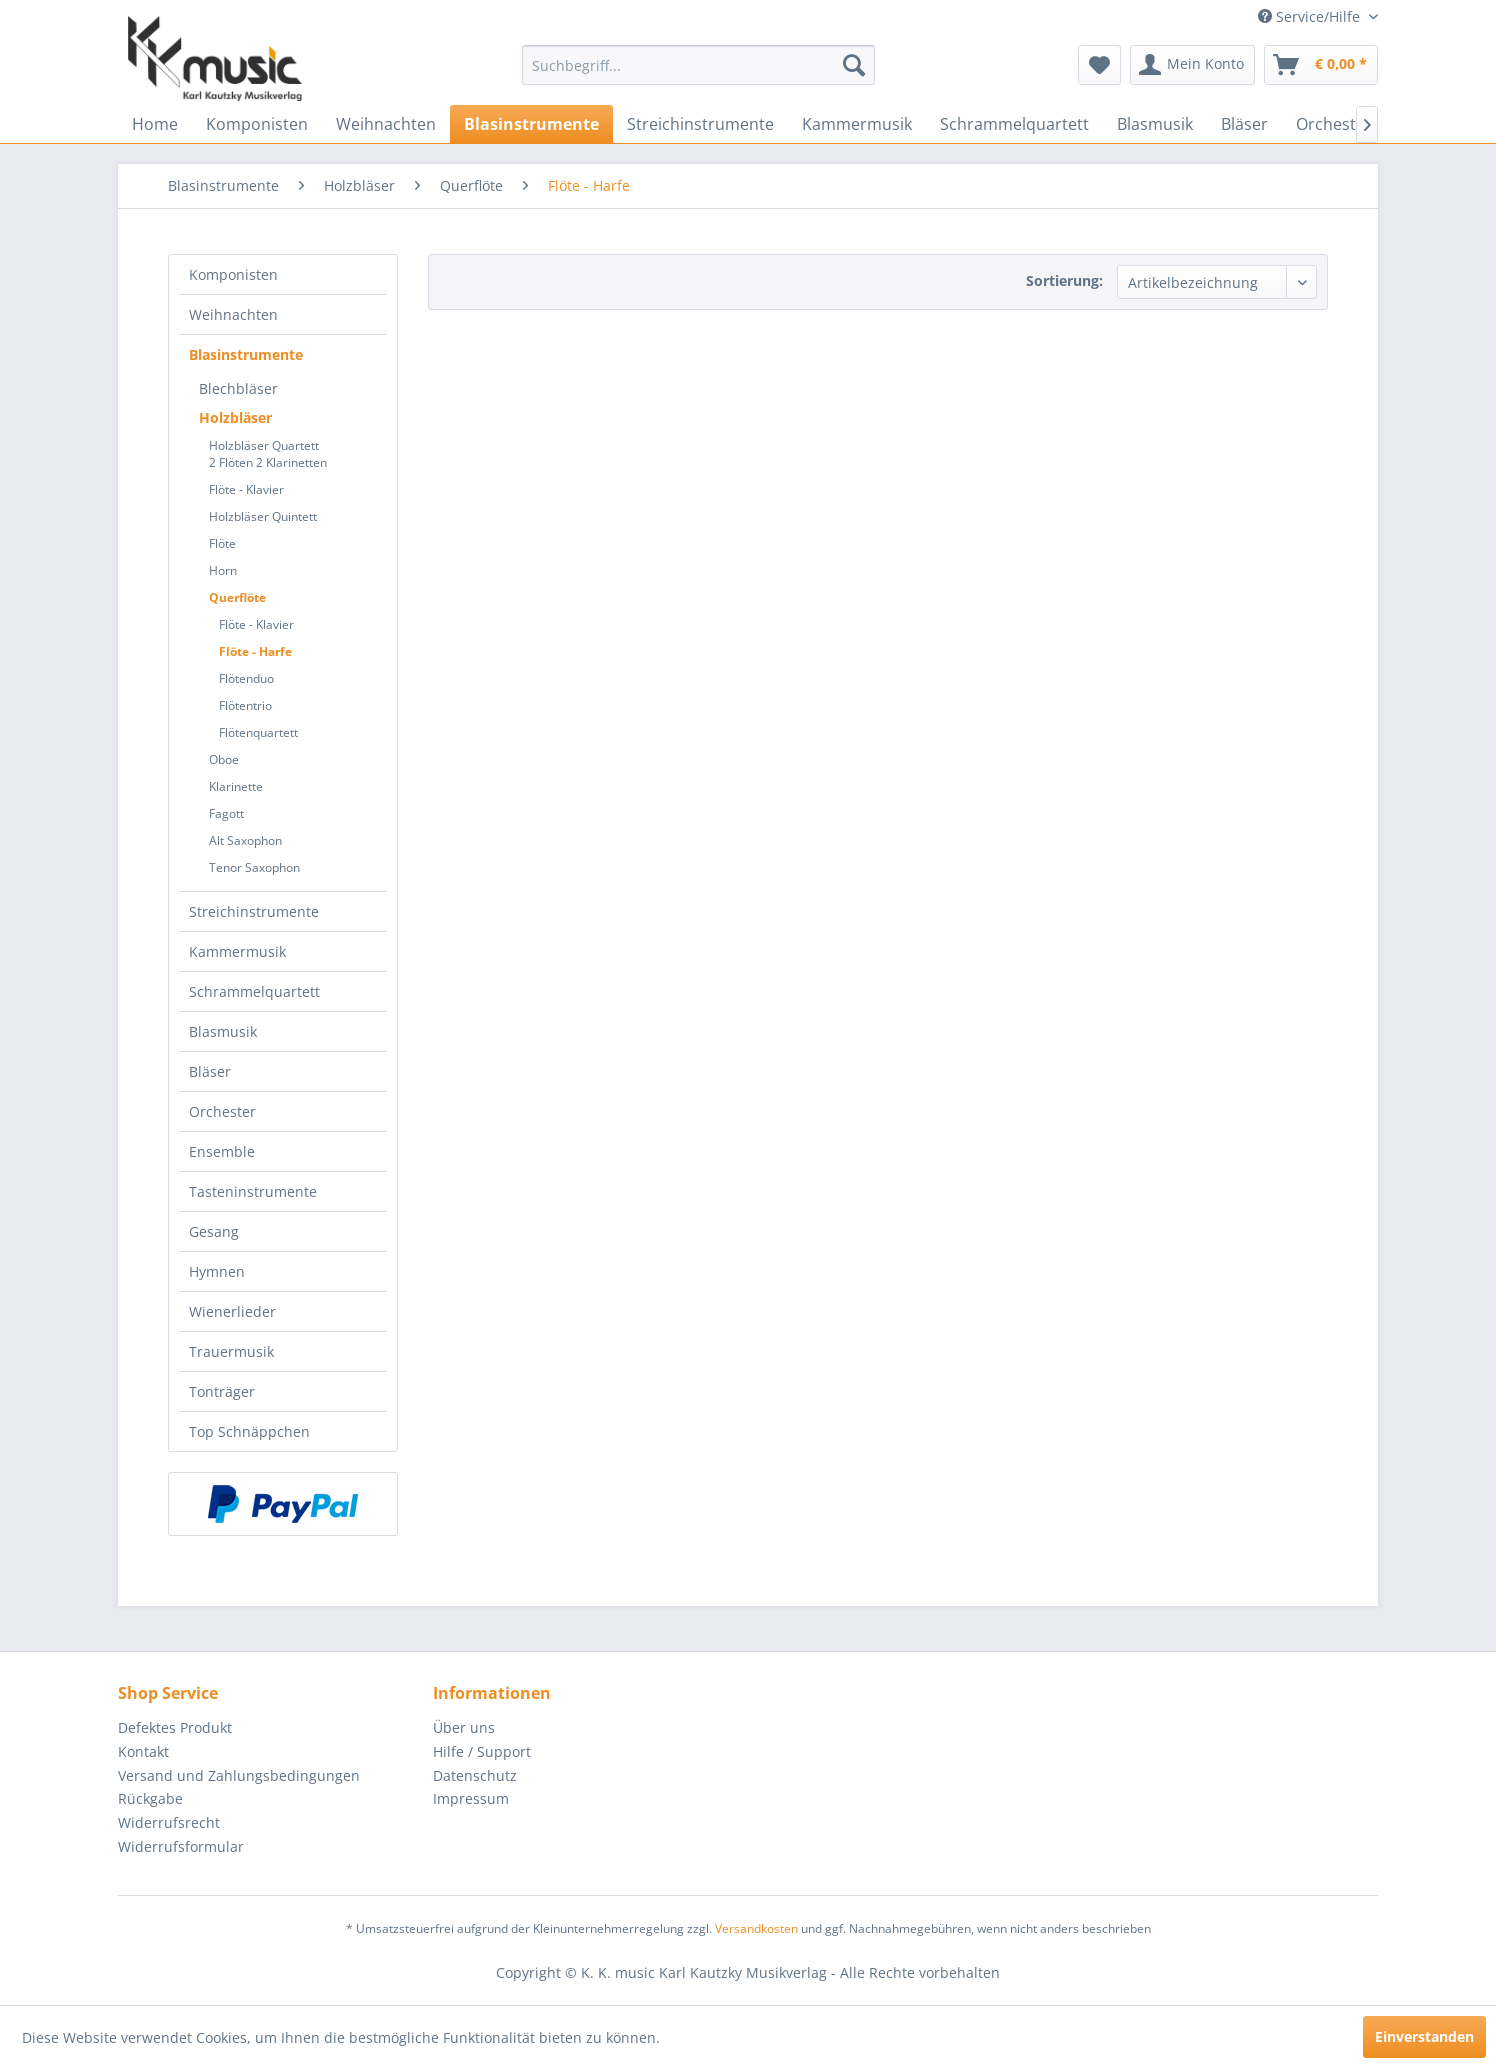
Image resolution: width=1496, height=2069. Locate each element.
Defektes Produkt (175, 1727)
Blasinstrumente (246, 354)
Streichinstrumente (254, 911)
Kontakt (143, 1751)
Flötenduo (246, 678)
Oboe (224, 759)
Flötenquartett (258, 732)
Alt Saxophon (245, 840)
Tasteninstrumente (253, 1191)
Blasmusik (223, 1031)
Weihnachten (233, 314)
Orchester (222, 1111)
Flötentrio (245, 705)
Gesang (214, 1231)
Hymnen (217, 1271)
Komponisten (233, 274)
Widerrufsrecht (169, 1822)
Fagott (226, 813)
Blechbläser (238, 388)
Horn (223, 570)
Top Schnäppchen (249, 1431)
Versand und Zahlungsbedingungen (239, 1775)
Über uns (464, 1727)
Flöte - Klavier (246, 489)
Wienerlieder (232, 1311)
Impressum (471, 1798)
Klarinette (236, 786)
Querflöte (237, 597)
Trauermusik (231, 1351)
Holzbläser (235, 417)
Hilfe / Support (482, 1751)
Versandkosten (756, 1928)
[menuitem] (698, 65)
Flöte (222, 543)
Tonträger (222, 1391)
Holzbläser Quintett (263, 516)
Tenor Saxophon (254, 867)
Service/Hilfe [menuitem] (1311, 16)
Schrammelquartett (254, 991)
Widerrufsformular (181, 1846)
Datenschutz (475, 1775)
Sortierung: (1064, 280)
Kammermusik (237, 951)
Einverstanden (1424, 2036)
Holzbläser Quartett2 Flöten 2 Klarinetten (268, 454)
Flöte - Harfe (255, 651)
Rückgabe (150, 1798)
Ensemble (222, 1151)
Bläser (210, 1071)
